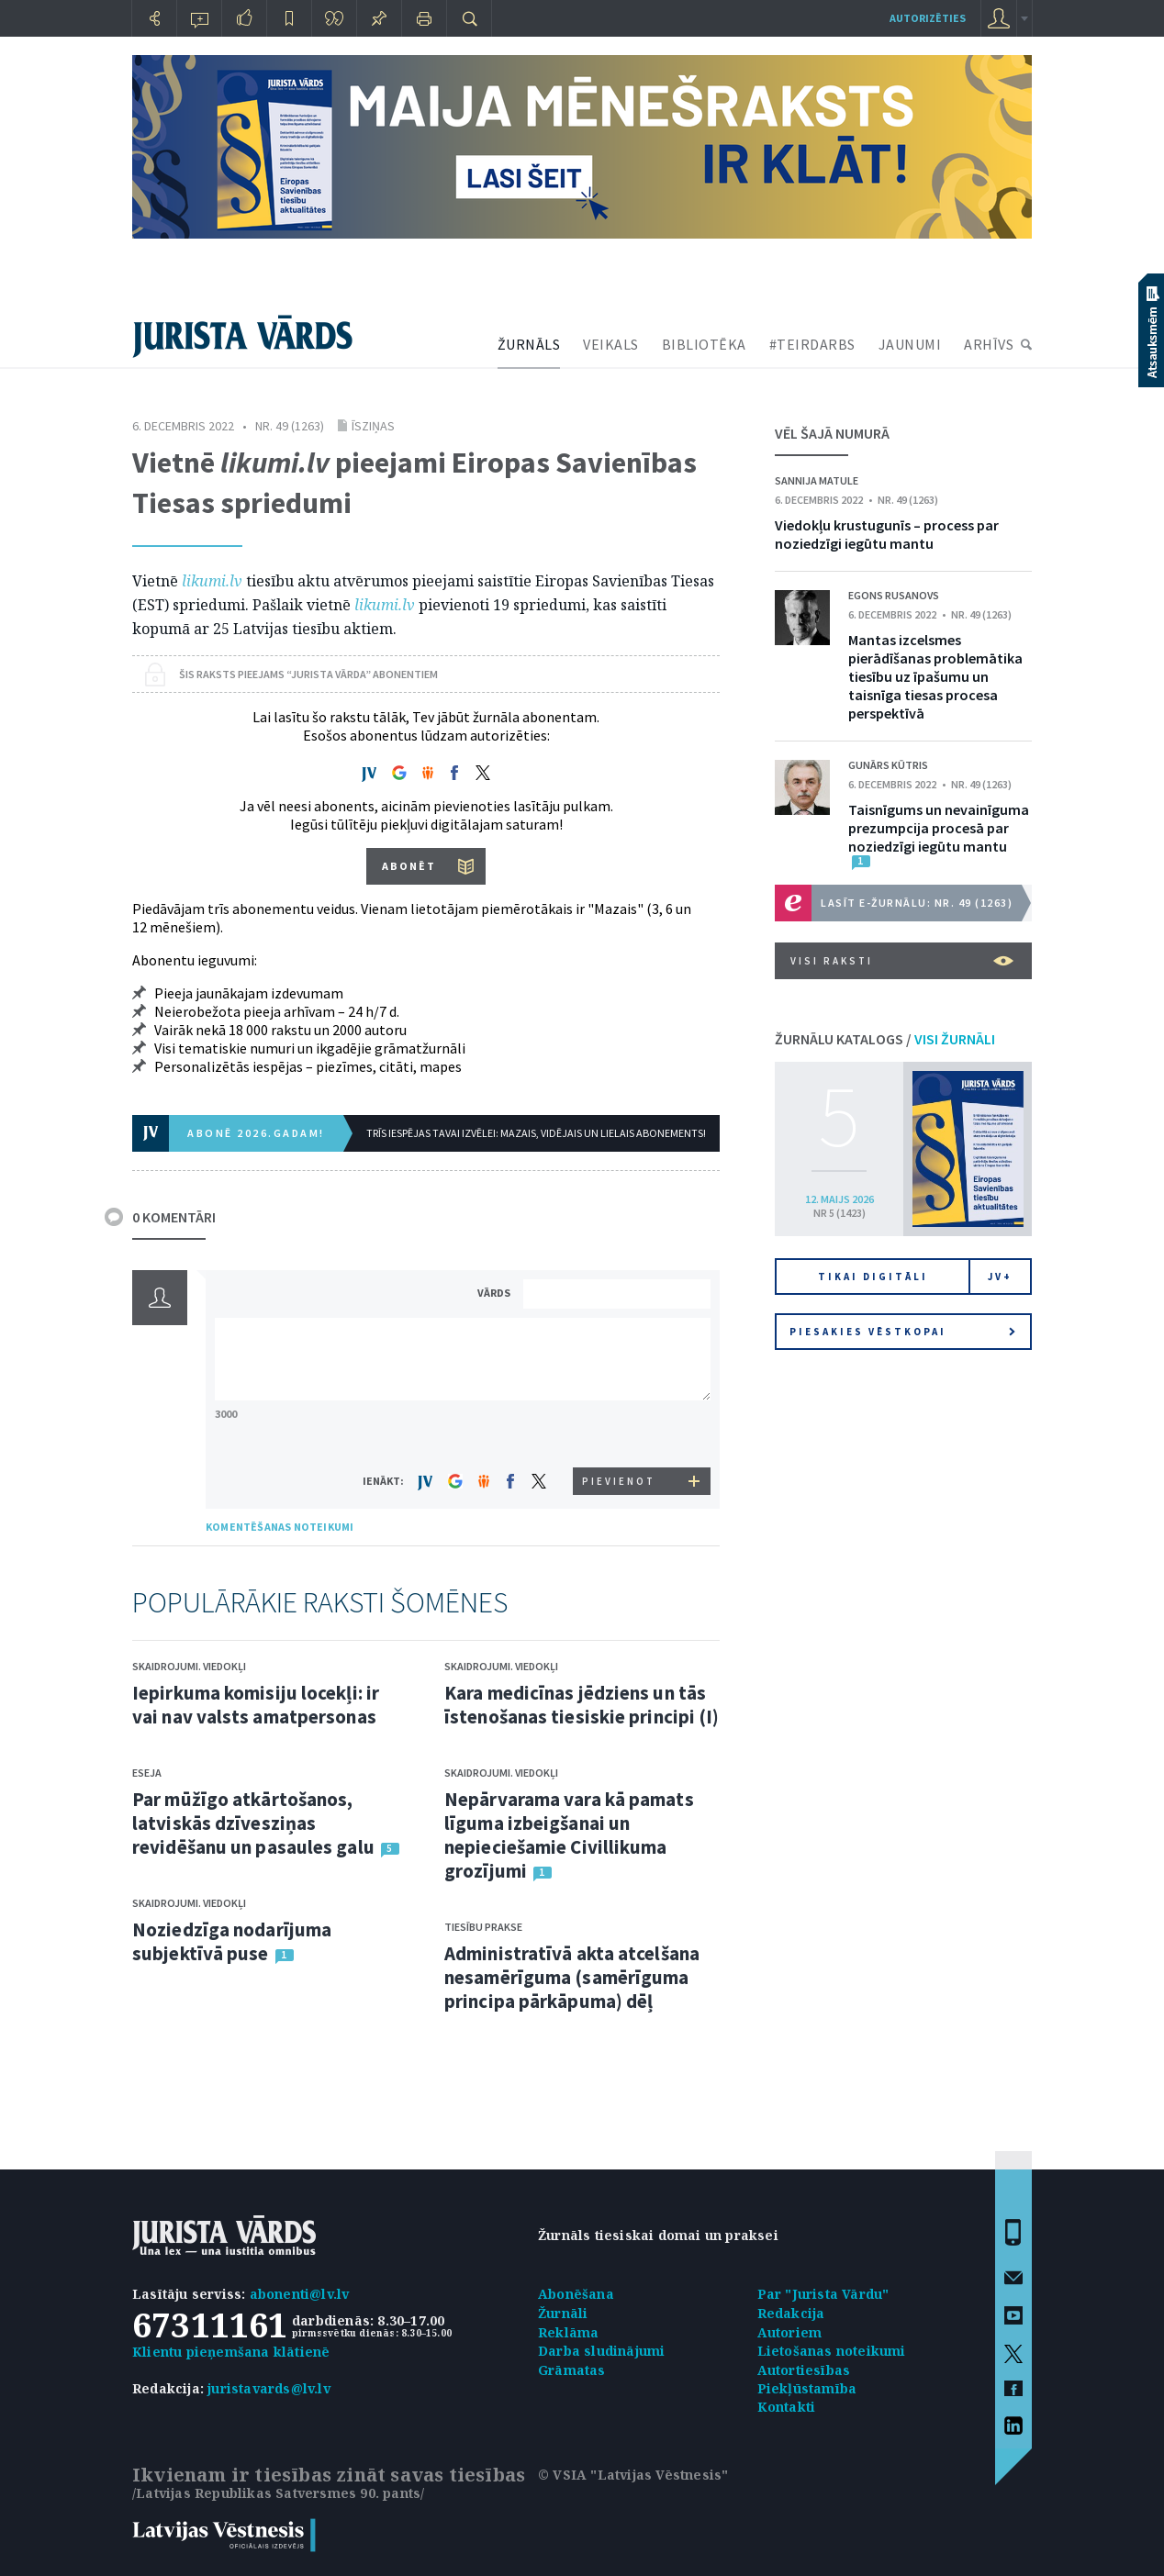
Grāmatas (572, 2370)
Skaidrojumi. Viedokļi (189, 1666)
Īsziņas (373, 426)
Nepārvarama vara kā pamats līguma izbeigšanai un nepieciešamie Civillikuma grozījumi (569, 1835)
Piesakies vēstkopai (902, 1331)
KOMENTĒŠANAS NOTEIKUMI (279, 1526)
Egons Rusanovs (893, 595)
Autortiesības (804, 2370)
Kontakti (786, 2406)
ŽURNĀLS (529, 344)
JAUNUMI (910, 344)
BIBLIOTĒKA (704, 344)
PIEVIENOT (618, 1481)
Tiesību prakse (483, 1927)
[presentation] (620, 1433)
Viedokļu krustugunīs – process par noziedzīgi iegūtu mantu (887, 534)
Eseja (147, 1772)
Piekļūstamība (807, 2388)
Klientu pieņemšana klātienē (231, 2351)
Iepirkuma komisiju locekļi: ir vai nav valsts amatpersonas (255, 1704)
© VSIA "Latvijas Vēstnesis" (633, 2474)
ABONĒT (409, 866)
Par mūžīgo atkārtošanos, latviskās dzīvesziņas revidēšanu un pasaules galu (253, 1823)
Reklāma (568, 2332)
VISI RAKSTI (901, 960)
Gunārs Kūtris (888, 765)
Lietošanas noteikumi (831, 2350)
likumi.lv (212, 581)
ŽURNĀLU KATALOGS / (885, 1039)
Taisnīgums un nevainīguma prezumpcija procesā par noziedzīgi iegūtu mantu (938, 827)
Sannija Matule (816, 480)
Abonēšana (576, 2294)
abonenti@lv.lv (300, 2294)
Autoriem (790, 2332)
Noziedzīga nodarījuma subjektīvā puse (231, 1941)
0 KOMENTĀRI (174, 1217)
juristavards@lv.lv (268, 2388)
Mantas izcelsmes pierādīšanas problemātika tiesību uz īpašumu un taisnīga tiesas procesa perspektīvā (935, 676)
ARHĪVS (988, 344)
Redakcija (791, 2313)
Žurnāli (563, 2313)
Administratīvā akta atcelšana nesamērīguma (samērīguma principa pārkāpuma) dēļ (572, 1977)
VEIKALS (611, 344)
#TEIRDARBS (812, 344)
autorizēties (928, 18)
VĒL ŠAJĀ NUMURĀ (832, 433)
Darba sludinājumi (601, 2350)
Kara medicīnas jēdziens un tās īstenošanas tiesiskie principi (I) (581, 1704)
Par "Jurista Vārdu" (823, 2294)
